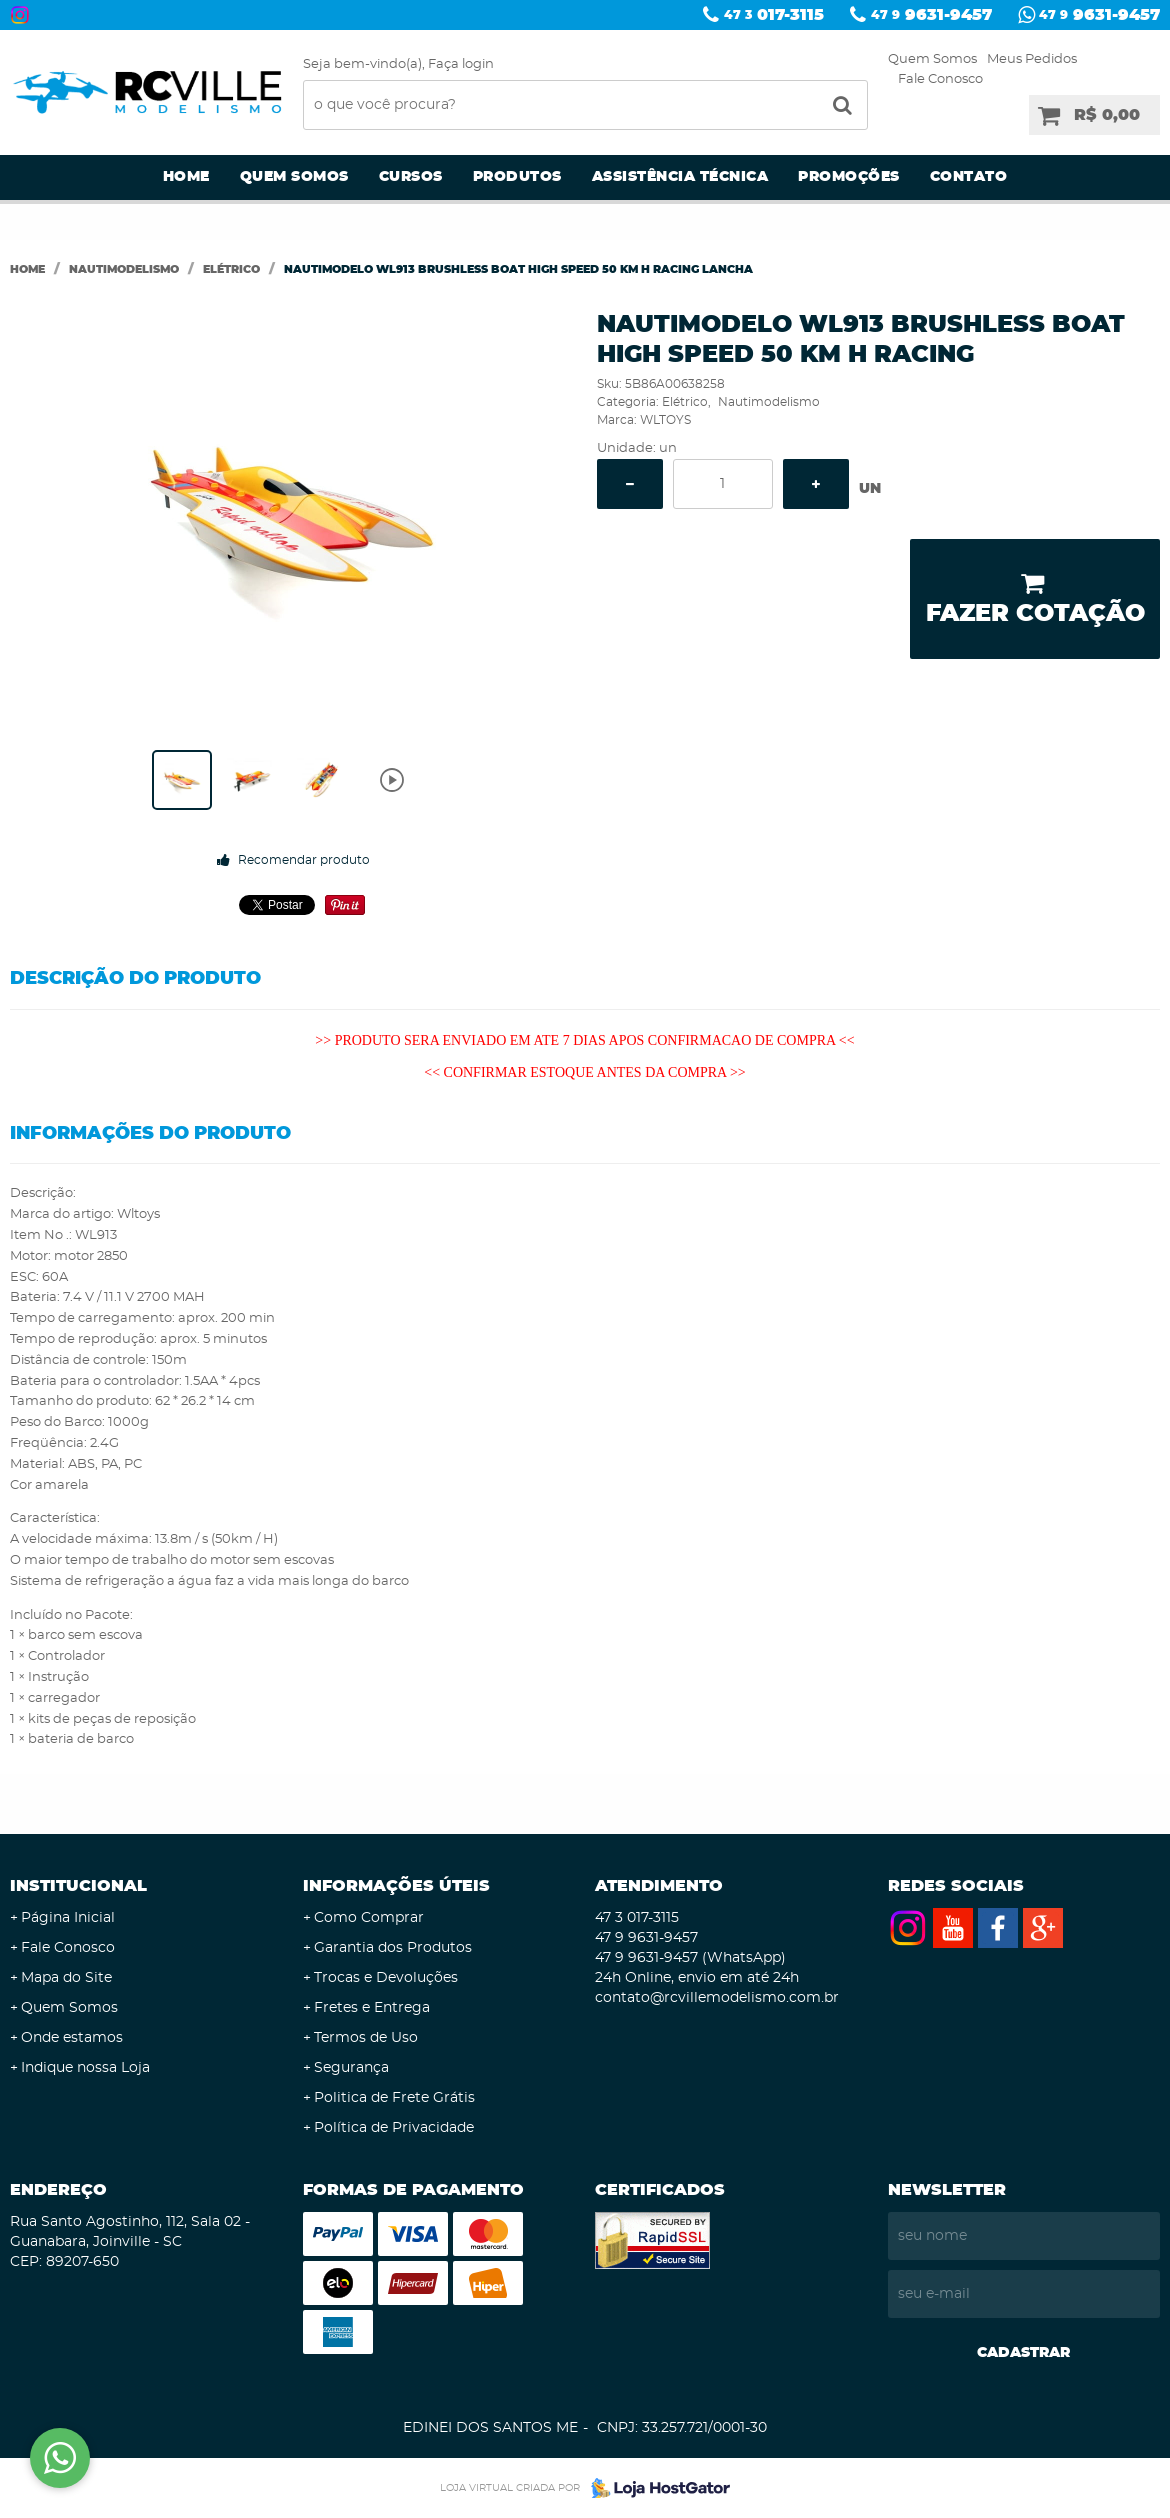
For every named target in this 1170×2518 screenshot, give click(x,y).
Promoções (849, 177)
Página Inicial (68, 1918)
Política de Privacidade (394, 2128)
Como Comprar (369, 1918)
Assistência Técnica (680, 177)
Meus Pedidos (1032, 59)
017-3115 (774, 15)
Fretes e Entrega (372, 2008)
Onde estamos (72, 2038)
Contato (969, 177)
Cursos (411, 177)
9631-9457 (931, 15)
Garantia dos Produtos (393, 1948)
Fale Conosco (940, 79)
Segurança (351, 2068)
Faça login (461, 64)
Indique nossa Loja (85, 2068)
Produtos (517, 177)
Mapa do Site (66, 1978)
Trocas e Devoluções (386, 1978)
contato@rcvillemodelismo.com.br (717, 1998)
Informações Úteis (396, 1886)
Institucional (78, 1886)
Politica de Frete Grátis (394, 2098)
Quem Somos (932, 59)
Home (186, 177)
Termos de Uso (366, 2038)
